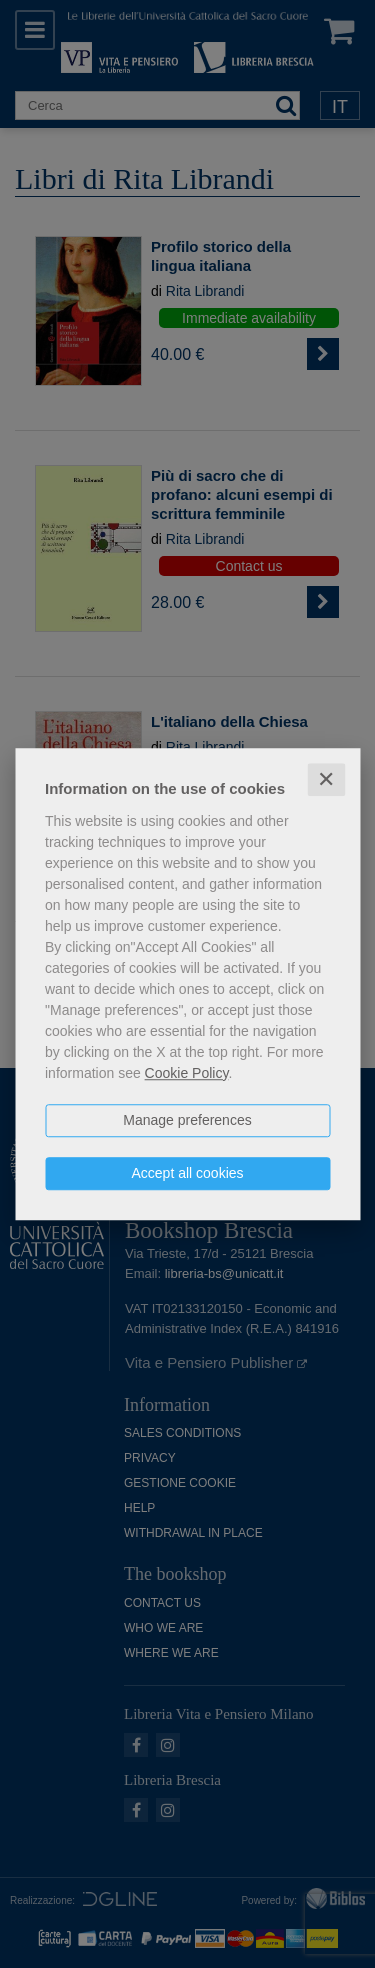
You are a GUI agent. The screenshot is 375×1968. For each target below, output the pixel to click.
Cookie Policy (187, 1073)
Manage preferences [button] (187, 1120)
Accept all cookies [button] (187, 1173)
